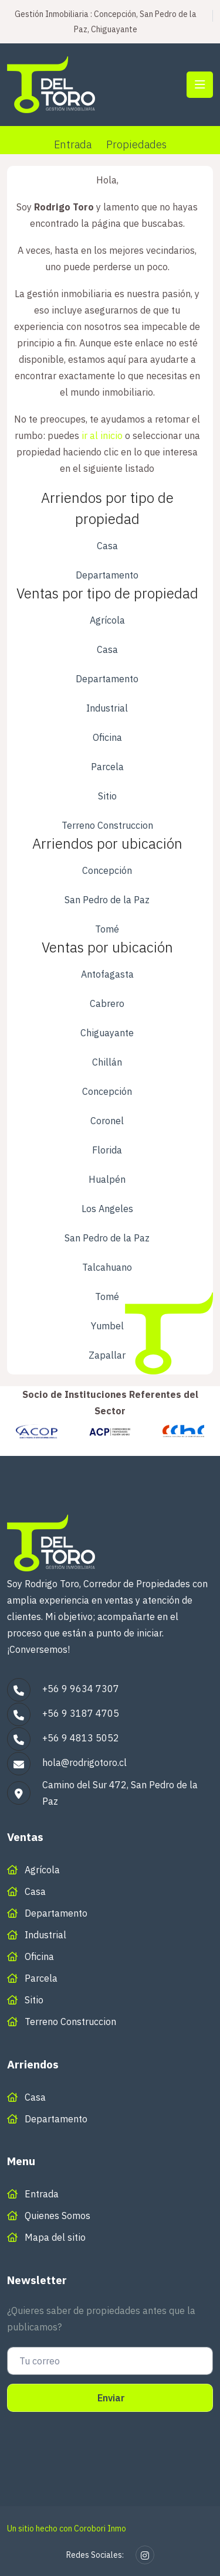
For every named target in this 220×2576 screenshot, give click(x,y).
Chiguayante (107, 1033)
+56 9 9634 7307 (80, 1688)
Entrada (73, 144)
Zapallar (107, 1355)
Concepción (107, 870)
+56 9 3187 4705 (80, 1713)
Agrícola (107, 620)
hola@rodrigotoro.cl (84, 1762)
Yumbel (107, 1326)
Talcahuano (107, 1267)
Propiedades (136, 144)
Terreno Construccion (107, 825)
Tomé (107, 929)
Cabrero (107, 1003)
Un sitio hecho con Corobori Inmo (66, 2528)
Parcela (107, 767)
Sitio (107, 796)
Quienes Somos (57, 2215)
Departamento (107, 575)
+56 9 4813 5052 (80, 1738)
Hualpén (107, 1179)
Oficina (107, 737)
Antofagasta (107, 974)
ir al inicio (102, 435)
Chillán (107, 1062)
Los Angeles (107, 1208)
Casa (107, 546)
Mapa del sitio (55, 2237)
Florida (107, 1150)
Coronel (107, 1121)
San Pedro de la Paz (107, 900)
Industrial (107, 708)
